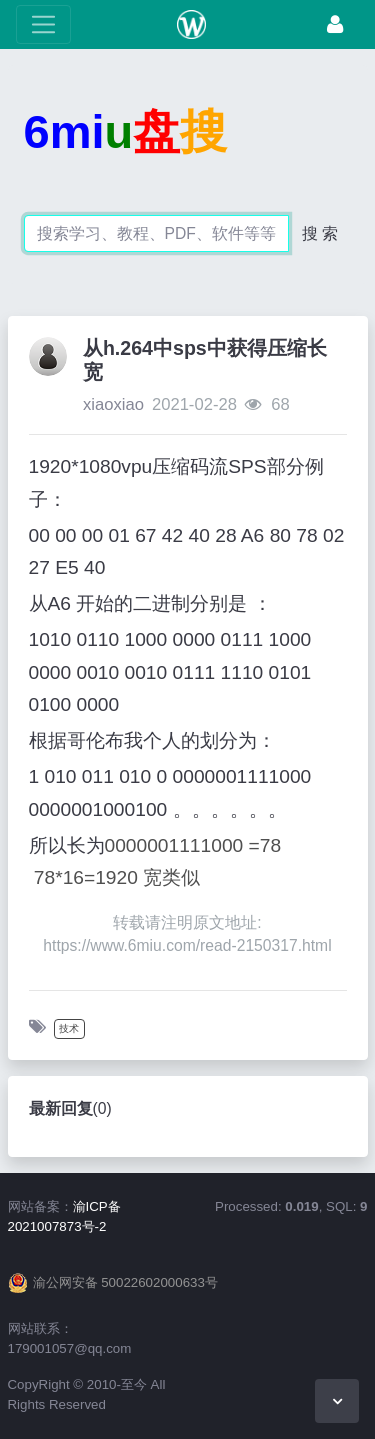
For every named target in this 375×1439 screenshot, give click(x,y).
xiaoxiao (113, 404)
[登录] (335, 24)
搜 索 (320, 233)
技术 (69, 1028)
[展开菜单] (43, 24)
